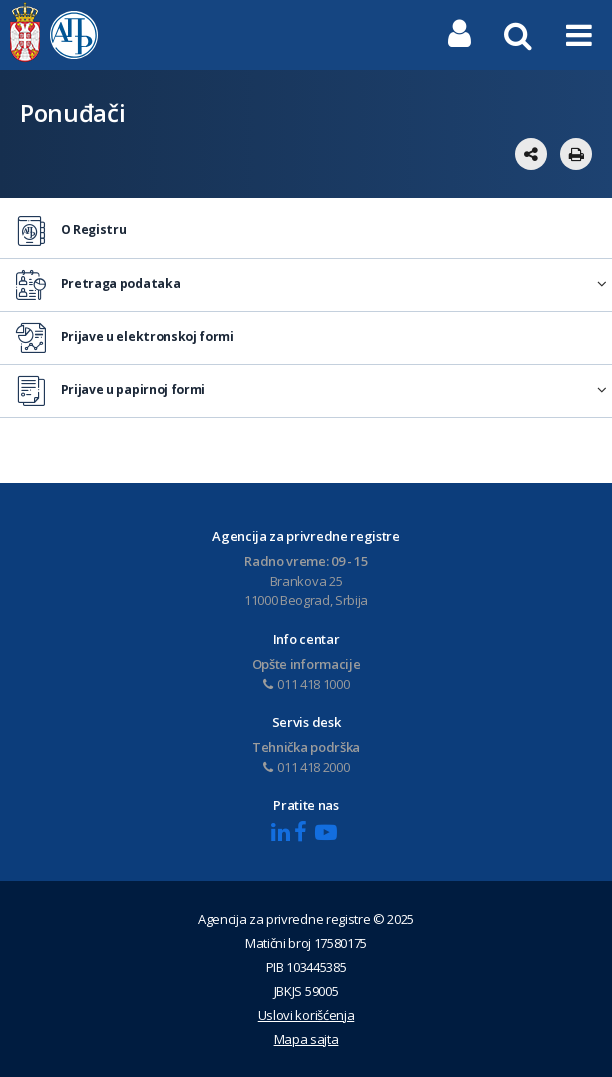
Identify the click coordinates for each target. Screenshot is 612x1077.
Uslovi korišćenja (306, 1015)
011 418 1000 (306, 684)
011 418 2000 (306, 767)
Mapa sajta (306, 1039)
